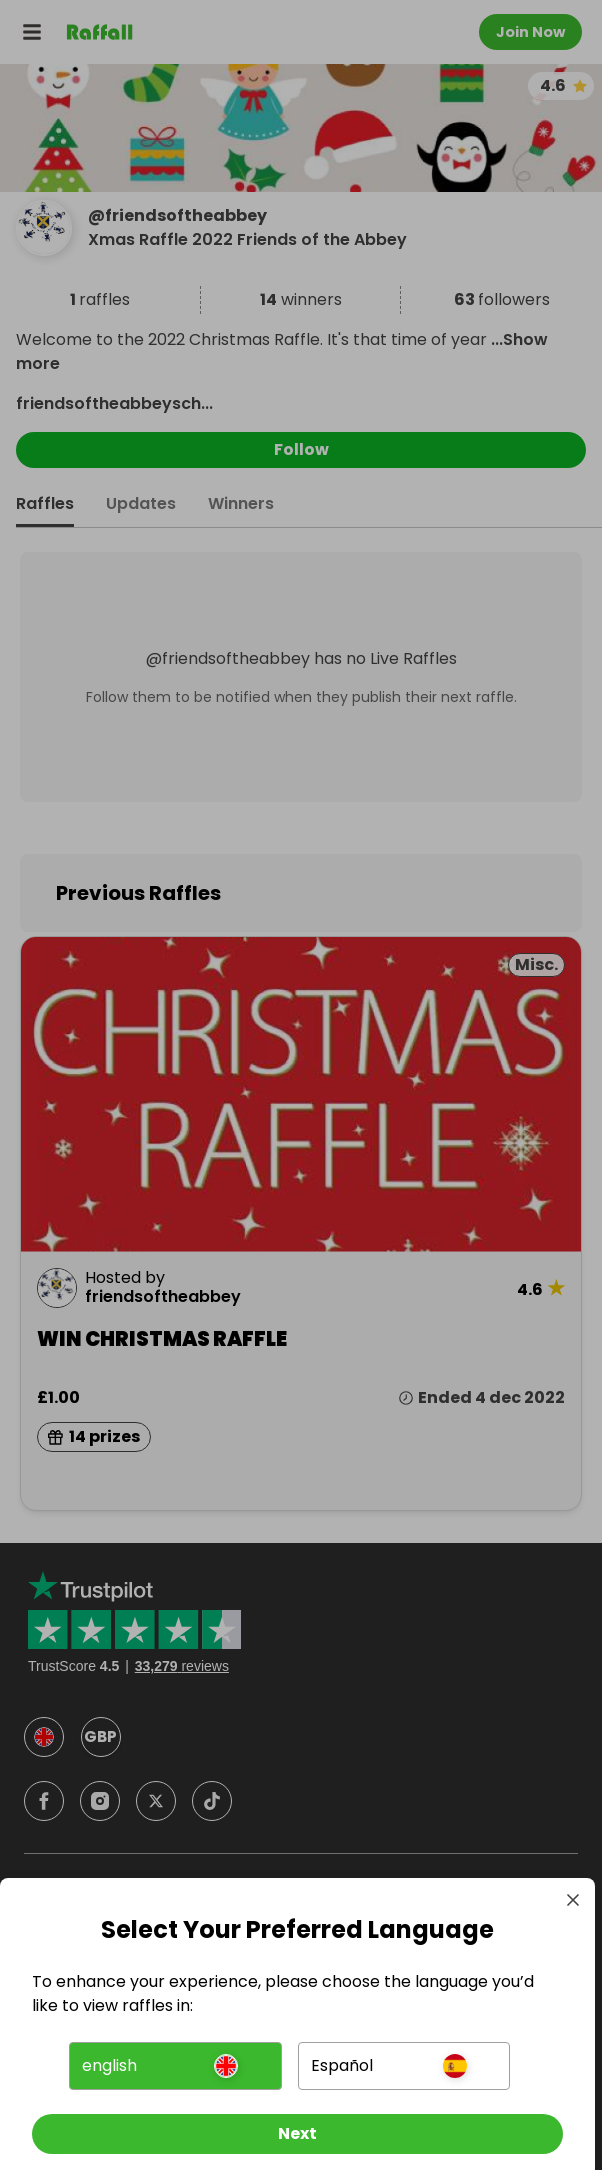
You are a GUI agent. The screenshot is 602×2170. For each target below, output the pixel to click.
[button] (175, 2066)
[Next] (297, 2134)
